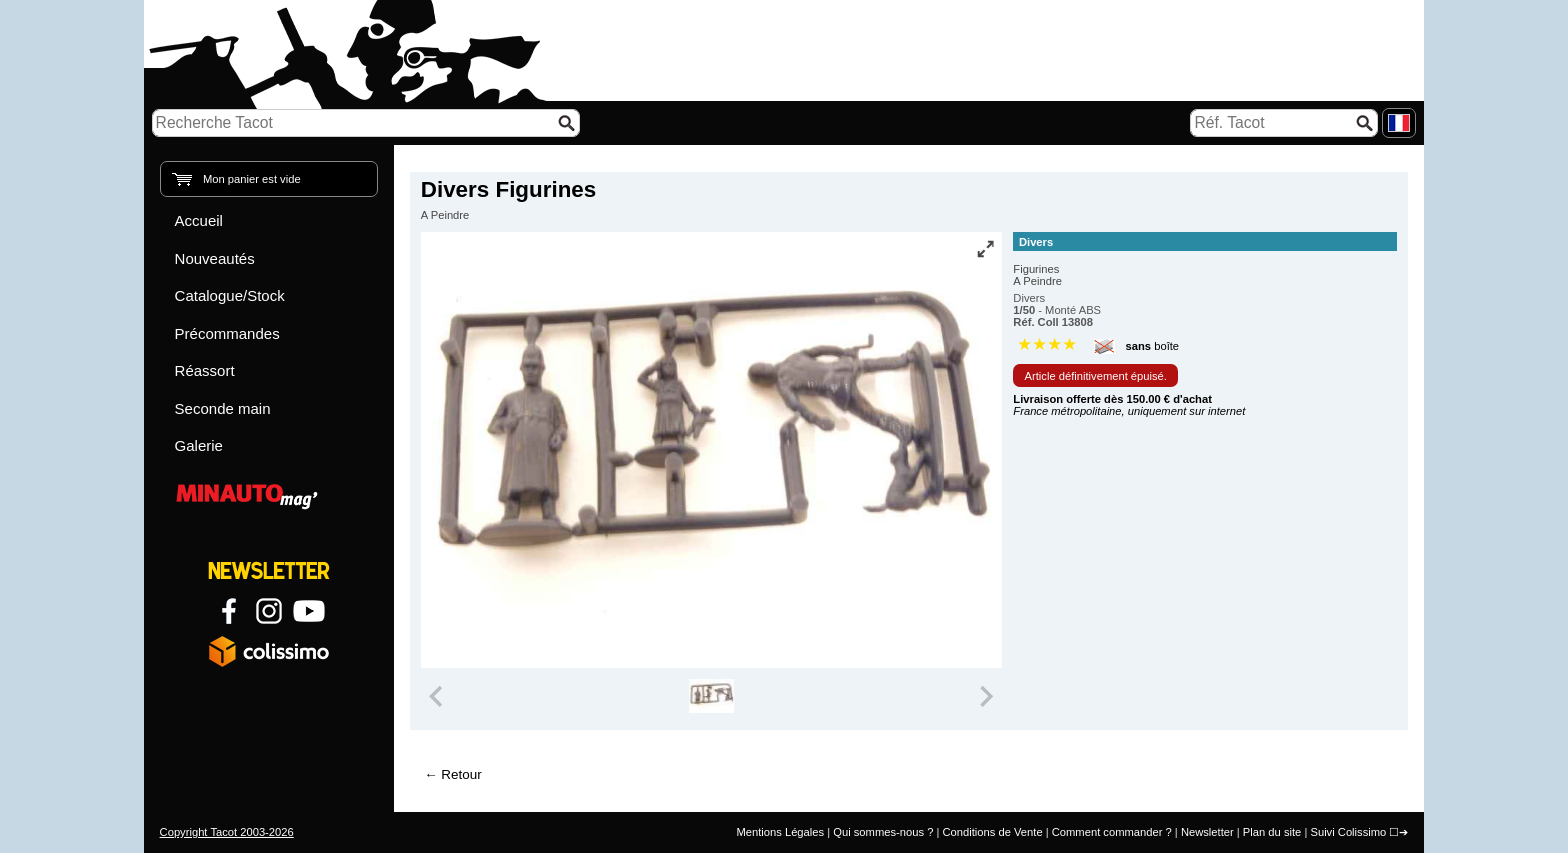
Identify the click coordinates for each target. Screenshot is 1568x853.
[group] (711, 696)
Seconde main (223, 408)
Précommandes (227, 333)
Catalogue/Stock (230, 295)
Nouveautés (215, 258)
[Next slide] (986, 696)
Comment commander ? (1112, 832)
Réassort (205, 370)
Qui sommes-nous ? (883, 832)
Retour (461, 774)
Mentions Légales (780, 832)
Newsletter (1207, 832)
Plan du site (1272, 832)
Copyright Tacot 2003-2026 (227, 832)
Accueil (199, 220)
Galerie (199, 445)
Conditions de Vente (992, 832)
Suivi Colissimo (1348, 832)
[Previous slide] (438, 696)
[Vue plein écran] (985, 249)
